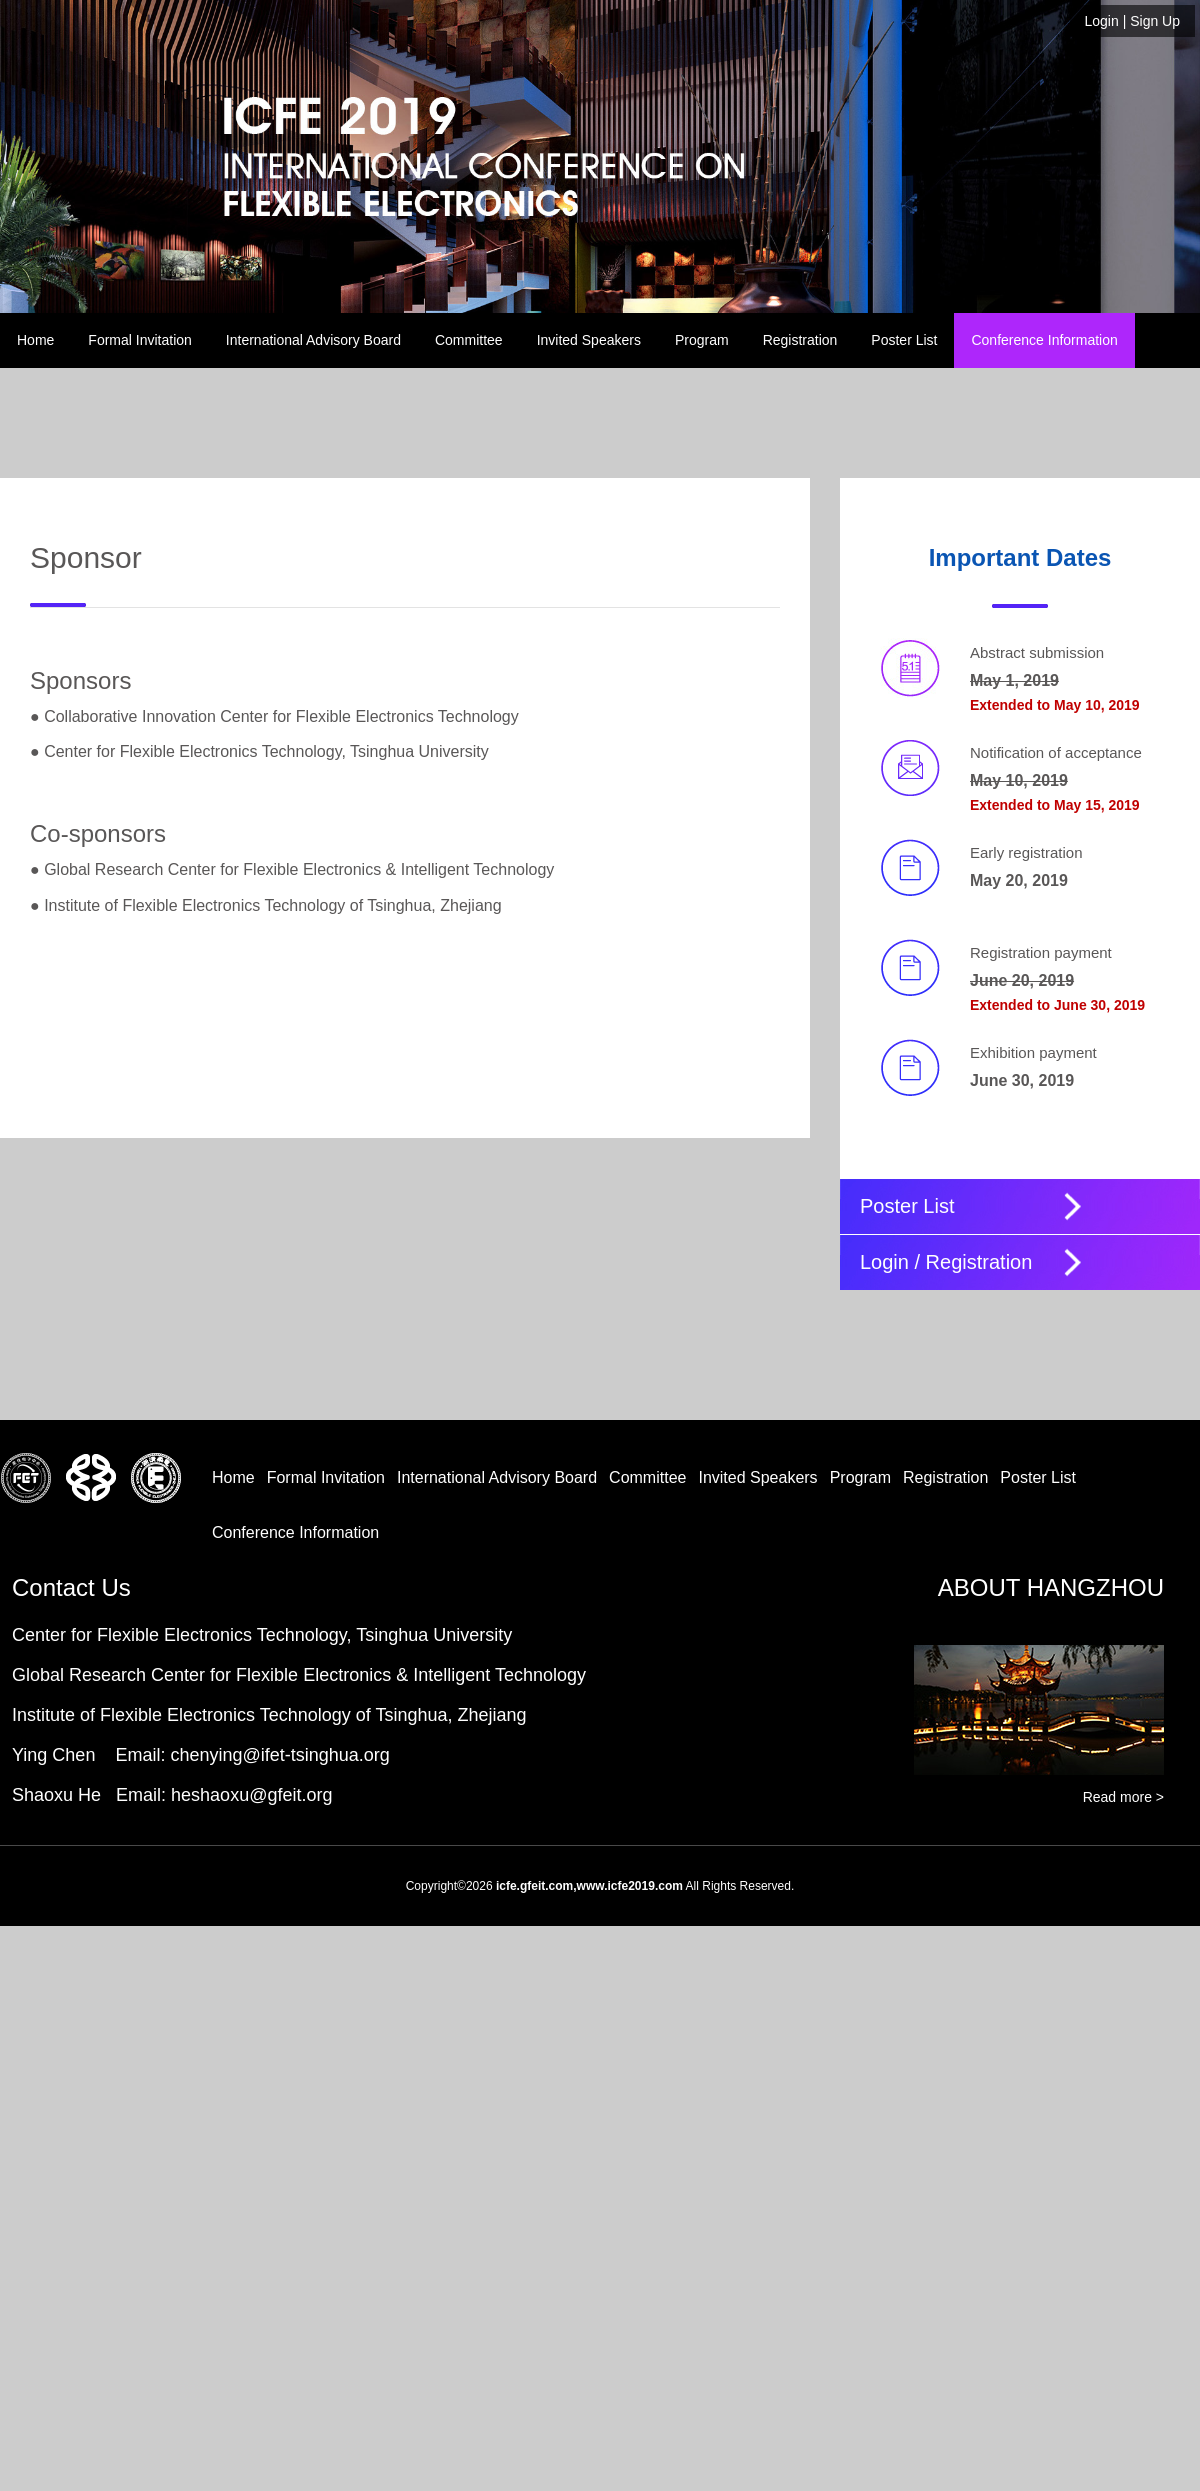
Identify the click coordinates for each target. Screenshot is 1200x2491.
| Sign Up (1133, 21)
